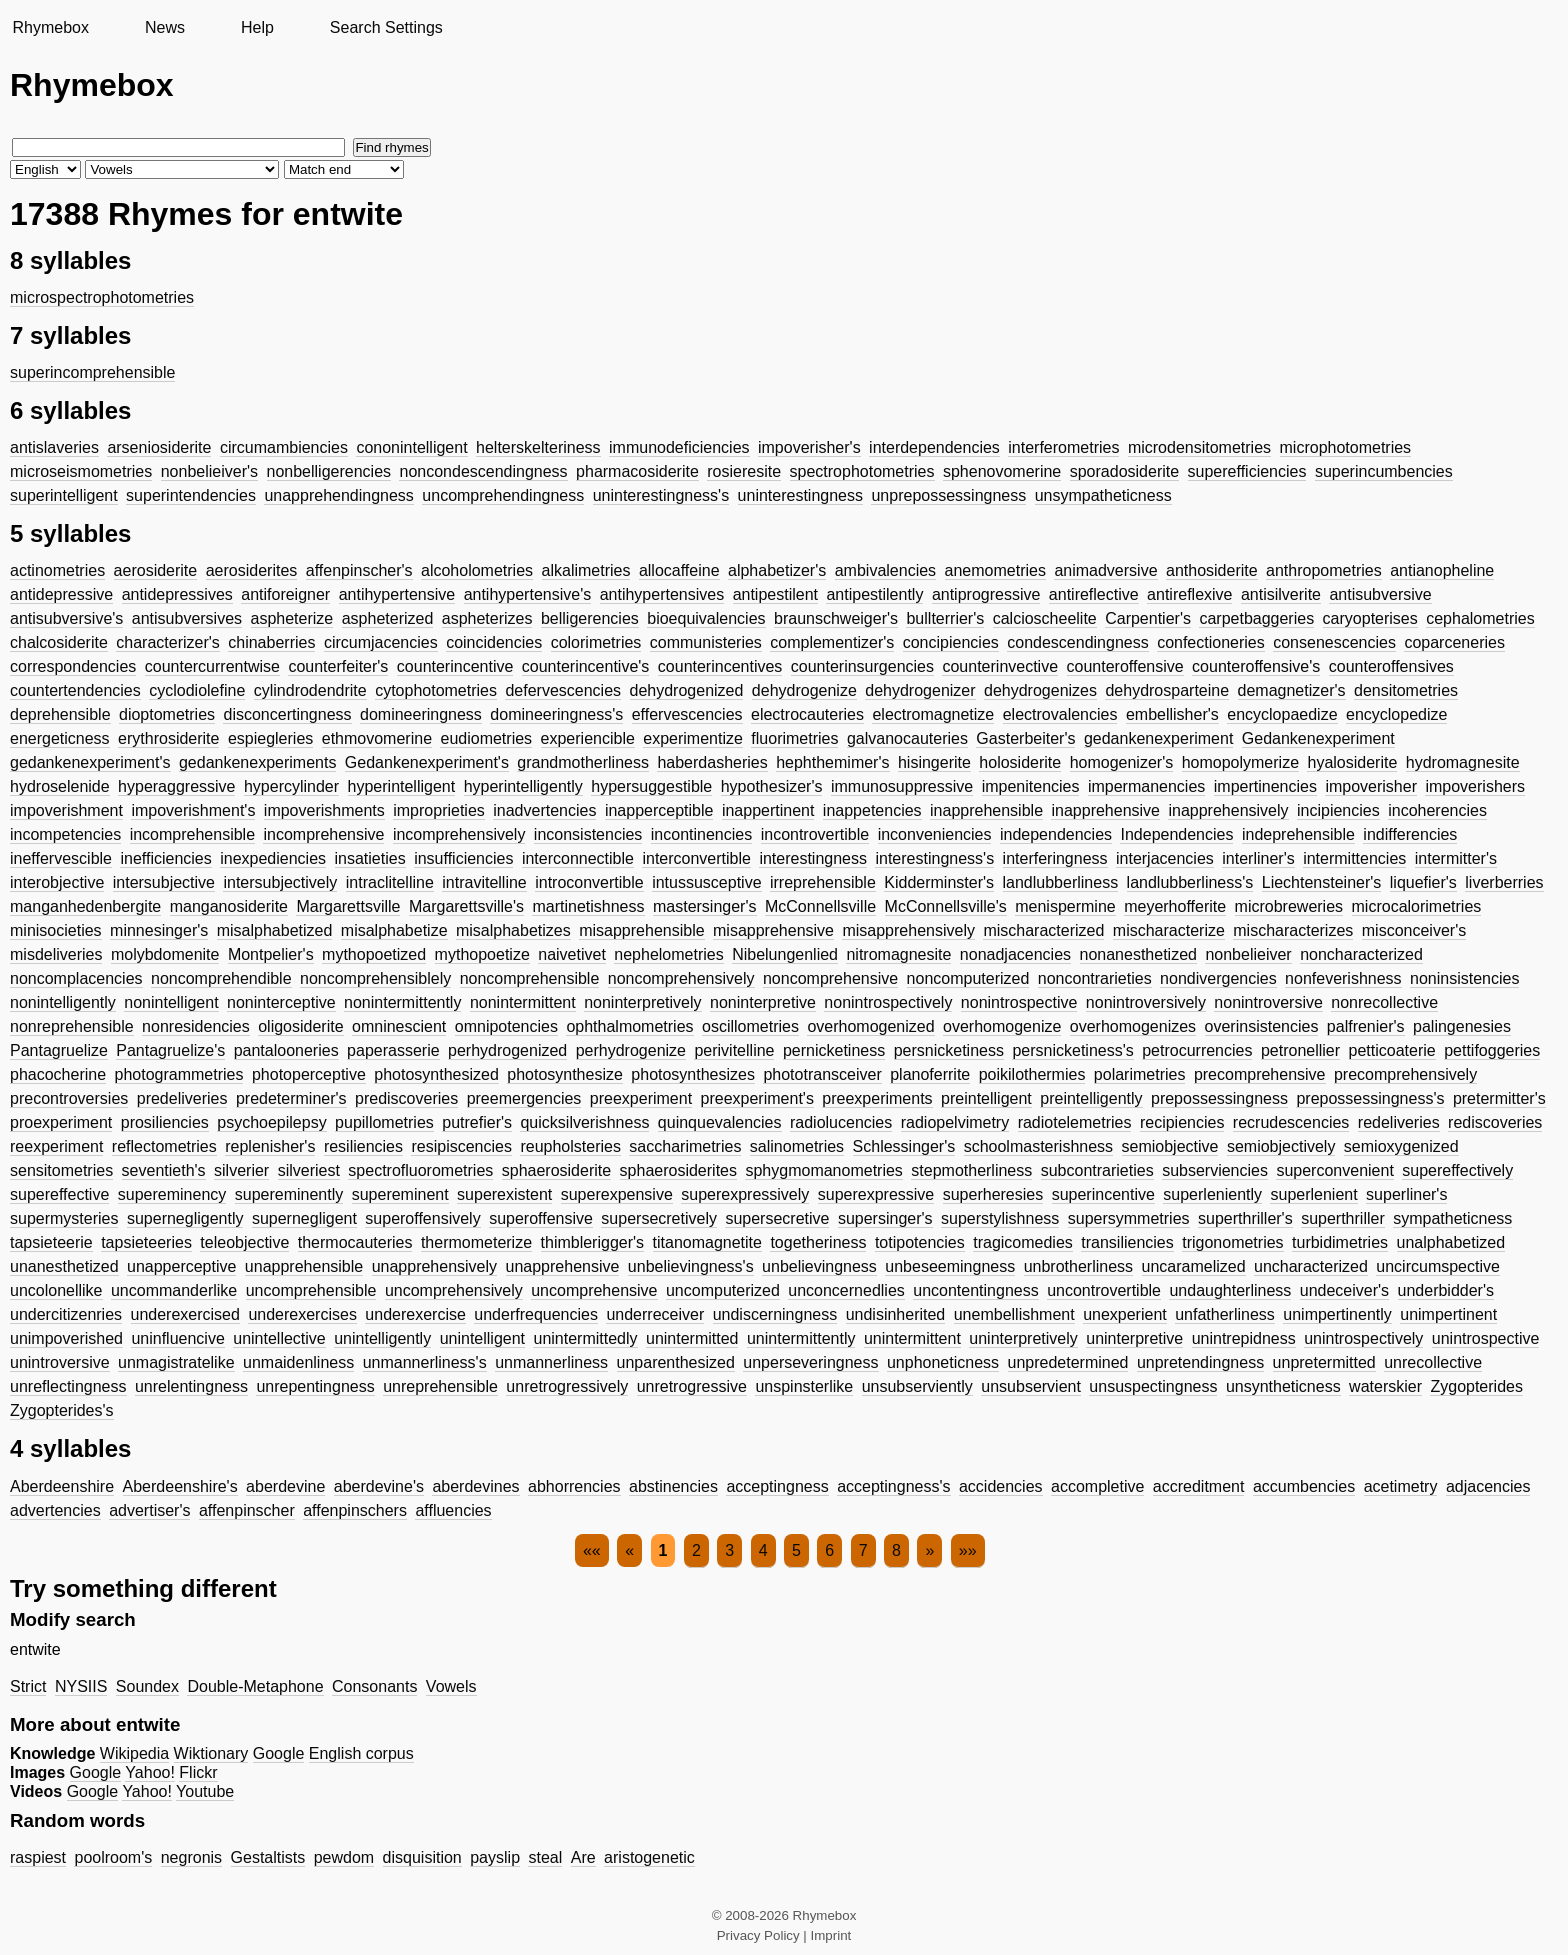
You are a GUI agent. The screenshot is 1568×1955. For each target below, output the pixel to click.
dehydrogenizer (920, 690)
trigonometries (1232, 1242)
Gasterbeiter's (1025, 738)
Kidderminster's (939, 882)
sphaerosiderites (678, 1170)
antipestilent (775, 594)
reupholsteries (570, 1146)
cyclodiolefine (197, 690)
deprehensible (60, 714)
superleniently (1212, 1194)
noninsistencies (1464, 978)
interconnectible (578, 858)
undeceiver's (1344, 1290)
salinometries (797, 1146)
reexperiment (56, 1146)
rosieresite (744, 471)
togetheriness (818, 1242)
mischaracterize (1169, 930)
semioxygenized (1401, 1146)
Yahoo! (150, 1772)
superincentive (1103, 1194)
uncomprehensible (311, 1290)
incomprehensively (459, 834)
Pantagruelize (59, 1050)
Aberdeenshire (62, 1486)
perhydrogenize (631, 1050)
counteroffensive (1125, 666)
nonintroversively (1146, 1002)
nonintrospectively (888, 1002)
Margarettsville (348, 906)
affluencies (453, 1510)
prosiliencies (165, 1122)
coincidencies (494, 642)
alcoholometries (477, 570)
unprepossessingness (948, 495)
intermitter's (1456, 858)
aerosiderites (252, 570)
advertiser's (149, 1510)
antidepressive (61, 594)
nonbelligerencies (329, 471)
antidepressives (177, 594)
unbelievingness (819, 1266)
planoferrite (930, 1074)
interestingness (813, 858)
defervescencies (563, 690)
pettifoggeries (1492, 1050)
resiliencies (363, 1146)
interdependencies (934, 447)
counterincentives (720, 666)
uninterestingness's (661, 495)
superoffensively (422, 1218)
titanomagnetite (707, 1242)
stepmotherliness (971, 1170)
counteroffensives (1391, 666)
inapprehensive (1105, 810)
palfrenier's (1366, 1026)
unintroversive (60, 1362)
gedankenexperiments (257, 762)
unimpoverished (66, 1338)
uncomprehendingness (503, 495)
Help (257, 27)
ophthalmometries (629, 1026)
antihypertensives (662, 594)
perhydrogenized (507, 1050)
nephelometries (668, 954)
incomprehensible (192, 834)
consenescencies (1334, 642)
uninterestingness (800, 495)
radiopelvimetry (955, 1122)
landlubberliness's (1190, 882)
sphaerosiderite (556, 1170)
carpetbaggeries (1256, 618)
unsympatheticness (1103, 495)
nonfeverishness (1343, 978)
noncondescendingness (483, 471)
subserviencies (1215, 1170)
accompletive (1097, 1486)
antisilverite (1281, 594)
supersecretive (777, 1218)
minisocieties (56, 930)
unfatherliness (1225, 1314)
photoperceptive (309, 1074)
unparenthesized (676, 1362)
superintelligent (64, 495)
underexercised (185, 1314)
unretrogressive (692, 1386)
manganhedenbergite (85, 906)
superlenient (1313, 1194)
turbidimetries (1340, 1242)
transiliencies (1127, 1242)
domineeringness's (556, 714)
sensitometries (61, 1170)
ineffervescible (61, 858)
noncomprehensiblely (375, 978)
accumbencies (1304, 1486)
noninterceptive (281, 1002)
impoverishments (324, 810)
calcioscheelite (1045, 618)
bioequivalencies (706, 618)
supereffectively (1457, 1170)
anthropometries (1324, 570)
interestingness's (934, 858)
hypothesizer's (772, 786)
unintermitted (692, 1338)
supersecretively (659, 1218)
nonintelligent (171, 1002)
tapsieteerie (51, 1242)
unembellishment (1014, 1314)
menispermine (1065, 906)
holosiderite (1020, 762)
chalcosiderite (59, 642)
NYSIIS (81, 1686)
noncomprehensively (681, 978)
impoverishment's (193, 810)
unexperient (1125, 1314)
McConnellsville (820, 906)
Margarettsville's (466, 906)
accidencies (1001, 1486)
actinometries (57, 570)
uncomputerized (723, 1290)
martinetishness (588, 906)
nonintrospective (1019, 1002)
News (165, 27)
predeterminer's (291, 1098)
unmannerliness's (425, 1362)
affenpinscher (247, 1510)
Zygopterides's (62, 1410)
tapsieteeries (146, 1242)
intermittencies (1354, 858)
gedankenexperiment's (90, 762)
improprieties (439, 810)
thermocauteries (355, 1242)
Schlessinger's (904, 1146)
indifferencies (1410, 834)
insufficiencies (463, 858)
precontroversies (69, 1098)
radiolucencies (841, 1122)
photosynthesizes (693, 1074)
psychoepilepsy (271, 1122)
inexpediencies (273, 858)
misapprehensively (908, 930)
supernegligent (304, 1218)
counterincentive (455, 666)
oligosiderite (300, 1026)
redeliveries (1399, 1122)
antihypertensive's (528, 594)
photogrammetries (179, 1074)
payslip (495, 1857)
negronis (191, 1857)
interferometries (1063, 447)
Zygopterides (1476, 1386)
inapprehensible (986, 810)
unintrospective (1486, 1338)
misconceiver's (1414, 930)
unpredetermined (1068, 1362)
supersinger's (885, 1218)
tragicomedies (1023, 1242)
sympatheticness (1452, 1218)
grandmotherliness (583, 762)
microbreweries (1289, 906)
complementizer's (832, 642)
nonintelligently (63, 1002)
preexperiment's (757, 1098)
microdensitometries (1199, 447)
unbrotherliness (1078, 1266)
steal (545, 1857)
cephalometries (1480, 618)
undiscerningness (775, 1314)
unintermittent (912, 1338)
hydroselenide (60, 786)
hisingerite (934, 762)
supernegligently (185, 1218)
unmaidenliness (298, 1362)
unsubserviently (917, 1386)
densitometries (1406, 690)
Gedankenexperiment (1318, 738)
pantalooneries (286, 1050)
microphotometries (1346, 447)
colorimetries (596, 642)
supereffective (59, 1194)
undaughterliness (1230, 1290)
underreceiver (655, 1314)
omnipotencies (506, 1026)
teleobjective (244, 1242)
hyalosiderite (1352, 762)
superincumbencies (1384, 471)
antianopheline (1442, 570)
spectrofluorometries (420, 1170)
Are (583, 1857)
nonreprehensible (72, 1026)
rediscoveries (1495, 1122)
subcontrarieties (1097, 1170)
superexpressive (876, 1194)
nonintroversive (1268, 1002)
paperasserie (393, 1050)
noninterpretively (642, 1002)
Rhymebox (50, 27)
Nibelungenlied (785, 954)
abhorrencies (574, 1486)
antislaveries (54, 447)
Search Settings (386, 27)
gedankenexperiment (1158, 738)
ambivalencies (885, 570)
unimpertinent (1448, 1314)
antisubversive (1380, 594)
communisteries (706, 642)
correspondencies (73, 666)
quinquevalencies (720, 1122)
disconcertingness (287, 714)
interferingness (1055, 858)
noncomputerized (968, 978)
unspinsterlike (804, 1386)
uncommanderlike (174, 1290)
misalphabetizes (513, 930)
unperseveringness (810, 1362)
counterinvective (1000, 666)
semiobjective (1170, 1146)
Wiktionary (211, 1753)
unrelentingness (191, 1386)
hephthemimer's (832, 762)
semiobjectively (1281, 1146)
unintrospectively (1363, 1338)
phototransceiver (822, 1074)
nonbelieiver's (209, 471)
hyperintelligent (402, 786)
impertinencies (1265, 786)
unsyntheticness (1283, 1386)
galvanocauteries (907, 738)
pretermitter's (1499, 1098)
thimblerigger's (593, 1242)
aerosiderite (156, 570)
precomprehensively (1405, 1074)
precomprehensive (1260, 1074)
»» (968, 1550)
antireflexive (1189, 594)
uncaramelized (1194, 1266)
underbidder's (1446, 1290)
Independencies (1176, 834)
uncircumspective (1438, 1266)
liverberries (1504, 882)
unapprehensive (563, 1266)
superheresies (993, 1194)
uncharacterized (1311, 1266)
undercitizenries (66, 1314)
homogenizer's (1122, 762)
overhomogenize (1002, 1026)
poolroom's (113, 1857)
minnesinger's (159, 930)
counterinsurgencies (862, 666)
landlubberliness (1061, 882)
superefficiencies (1247, 471)
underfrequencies (536, 1314)
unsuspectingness (1153, 1386)
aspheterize (292, 618)
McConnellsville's (946, 906)
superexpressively (745, 1194)
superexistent (504, 1194)
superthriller (1343, 1218)
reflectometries (164, 1146)
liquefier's (1423, 882)
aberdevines (475, 1486)
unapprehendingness (338, 495)
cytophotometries (436, 690)
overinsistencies (1262, 1026)
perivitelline (734, 1050)
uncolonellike (56, 1290)
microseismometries (81, 471)
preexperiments (877, 1098)
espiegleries (270, 738)
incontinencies (701, 834)
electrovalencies (1060, 714)
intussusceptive (706, 882)
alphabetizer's (777, 570)
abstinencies (673, 1486)
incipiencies (1338, 810)
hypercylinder (291, 786)
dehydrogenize (804, 690)
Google (279, 1753)
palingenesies (1462, 1026)
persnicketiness (949, 1050)
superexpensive (617, 1194)
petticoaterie (1392, 1050)
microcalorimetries (1417, 906)
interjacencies (1165, 858)
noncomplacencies (76, 978)
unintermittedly (585, 1338)
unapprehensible (304, 1266)
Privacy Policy (758, 1935)
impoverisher (1371, 786)
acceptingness (777, 1486)
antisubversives (187, 618)
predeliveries (182, 1098)
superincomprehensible (92, 372)
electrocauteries (807, 714)
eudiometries (486, 738)
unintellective (279, 1338)
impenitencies (1031, 786)
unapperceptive (181, 1266)
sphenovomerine (1002, 471)
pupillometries (384, 1122)
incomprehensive (323, 834)
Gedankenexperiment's (427, 762)
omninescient (399, 1026)
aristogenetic (649, 1857)
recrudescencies (1291, 1122)
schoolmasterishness (1038, 1146)
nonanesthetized (1138, 954)
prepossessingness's (1370, 1098)
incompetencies (65, 834)
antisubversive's (66, 618)
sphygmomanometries (823, 1170)
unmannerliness (551, 1362)
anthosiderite (1212, 570)
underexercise (415, 1314)
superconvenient (1334, 1170)
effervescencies (687, 714)
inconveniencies (935, 834)
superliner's (1406, 1194)
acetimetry (1401, 1486)
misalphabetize (394, 930)
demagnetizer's (1292, 690)
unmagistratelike (176, 1362)
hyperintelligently (523, 786)
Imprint (831, 1935)
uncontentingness (975, 1290)
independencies (1056, 834)
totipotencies (920, 1242)
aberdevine (285, 1486)
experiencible (588, 738)
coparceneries (1454, 642)
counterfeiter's (338, 666)
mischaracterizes (1293, 930)
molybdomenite (165, 954)
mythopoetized (374, 954)
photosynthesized (436, 1074)
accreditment (1199, 1486)
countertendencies (75, 690)
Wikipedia (134, 1753)
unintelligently (382, 1338)
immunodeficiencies (679, 447)
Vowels (451, 1686)
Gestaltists (268, 1857)
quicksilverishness (584, 1122)
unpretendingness (1200, 1362)
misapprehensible (641, 930)
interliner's (1258, 858)
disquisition (422, 1857)
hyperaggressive (176, 786)
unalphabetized (1451, 1242)
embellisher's (1172, 714)
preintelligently (1091, 1098)
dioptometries (167, 714)
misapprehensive (773, 930)
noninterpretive (763, 1002)
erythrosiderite (168, 738)
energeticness (60, 738)
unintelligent (482, 1338)
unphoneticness (943, 1362)
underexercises (302, 1314)
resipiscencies (461, 1146)
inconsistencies (588, 834)
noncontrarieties (1095, 978)
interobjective (57, 882)
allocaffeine (679, 570)
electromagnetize (933, 714)
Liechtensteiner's (1322, 882)
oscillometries (750, 1026)
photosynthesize (565, 1074)
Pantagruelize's (170, 1050)
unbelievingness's (691, 1266)
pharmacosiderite (637, 471)
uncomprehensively (454, 1290)
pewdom (344, 1857)
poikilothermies (1032, 1074)
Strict (28, 1686)
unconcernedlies (846, 1290)
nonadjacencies (1015, 954)
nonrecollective (1384, 1002)
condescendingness (1077, 642)
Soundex (147, 1686)
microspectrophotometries (102, 297)
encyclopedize (1396, 714)
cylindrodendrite (310, 690)
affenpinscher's (359, 570)
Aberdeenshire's (180, 1486)
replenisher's (270, 1146)
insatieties (370, 858)
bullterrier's (945, 618)
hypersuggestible (651, 786)
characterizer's (168, 642)
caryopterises (1370, 618)
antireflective (1094, 594)
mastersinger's (705, 906)
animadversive (1105, 570)
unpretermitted (1324, 1362)
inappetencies (872, 810)
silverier (241, 1170)
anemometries (995, 570)
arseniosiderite (159, 447)
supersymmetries (1129, 1218)
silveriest (309, 1170)
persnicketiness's (1072, 1050)
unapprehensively (434, 1266)
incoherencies (1437, 810)
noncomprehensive (830, 978)
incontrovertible (815, 834)
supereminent (400, 1194)
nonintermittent (523, 1002)
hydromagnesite (1463, 762)
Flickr (198, 1772)
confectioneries (1211, 642)
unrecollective (1433, 1362)
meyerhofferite (1175, 906)
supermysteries (64, 1218)
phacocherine (58, 1074)
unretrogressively (567, 1386)
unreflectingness (68, 1386)
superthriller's (1245, 1218)
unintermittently (801, 1338)
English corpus (361, 1753)
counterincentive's (586, 666)
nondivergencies (1218, 978)
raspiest (38, 1857)
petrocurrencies (1197, 1050)
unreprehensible (440, 1386)
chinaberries (271, 642)
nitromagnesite (898, 954)
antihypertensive (397, 594)
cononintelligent (411, 447)
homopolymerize (1240, 762)
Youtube (205, 1791)
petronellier (1300, 1050)
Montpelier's (271, 954)
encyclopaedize (1282, 714)
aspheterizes (487, 618)
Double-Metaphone (255, 1686)
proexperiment (61, 1122)
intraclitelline (390, 882)
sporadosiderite (1124, 471)
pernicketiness (834, 1050)
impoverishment (66, 810)
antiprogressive (986, 594)
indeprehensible (1298, 834)
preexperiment (641, 1098)
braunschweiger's (836, 618)
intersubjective (164, 882)
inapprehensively (1228, 810)
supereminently (289, 1194)
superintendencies (191, 495)
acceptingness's (893, 1486)
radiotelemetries (1075, 1122)
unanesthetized (64, 1266)
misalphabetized (275, 930)
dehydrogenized (687, 690)
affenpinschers (355, 1510)
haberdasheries (712, 762)
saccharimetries (685, 1146)
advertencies (55, 1510)
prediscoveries (406, 1098)
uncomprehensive (594, 1290)
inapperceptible (659, 810)
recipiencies (1182, 1122)
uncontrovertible (1104, 1290)
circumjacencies (381, 642)
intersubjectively (280, 882)
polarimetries (1140, 1074)
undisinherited (896, 1314)
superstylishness (1000, 1218)
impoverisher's (809, 447)
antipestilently (874, 594)
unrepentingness (315, 1386)
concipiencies (951, 642)
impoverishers (1475, 786)
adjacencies (1488, 1486)
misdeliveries (56, 954)
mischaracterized (1043, 930)
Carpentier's (1148, 618)
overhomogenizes (1133, 1026)
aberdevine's (379, 1486)
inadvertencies (544, 810)
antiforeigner (285, 594)
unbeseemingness (950, 1266)
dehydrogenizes (1040, 690)
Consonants (374, 1686)
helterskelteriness (538, 447)
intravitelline (484, 882)
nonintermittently (402, 1002)
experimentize (693, 738)
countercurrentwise (212, 666)
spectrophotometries (862, 471)
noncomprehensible (530, 978)
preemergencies (524, 1098)
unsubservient (1031, 1386)
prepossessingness (1219, 1098)
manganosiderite (229, 906)
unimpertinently (1337, 1314)
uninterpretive (1134, 1338)
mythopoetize (482, 954)
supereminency (172, 1194)
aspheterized (388, 618)
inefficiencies (165, 858)
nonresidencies (196, 1026)
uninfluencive (177, 1338)
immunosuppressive (902, 786)
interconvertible (696, 858)
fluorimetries (794, 738)
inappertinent (768, 810)
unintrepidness (1244, 1338)
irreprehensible (823, 882)
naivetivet (572, 954)
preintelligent (986, 1098)
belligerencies (590, 618)
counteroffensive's (1256, 666)
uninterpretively (1023, 1338)
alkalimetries (586, 570)
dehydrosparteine (1167, 690)
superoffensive (541, 1218)
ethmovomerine (377, 738)
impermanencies (1146, 786)
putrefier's (477, 1122)
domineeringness (421, 714)
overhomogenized (870, 1026)
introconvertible (589, 882)
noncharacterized (1361, 954)
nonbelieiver (1248, 954)
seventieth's (164, 1170)
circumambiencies (284, 447)
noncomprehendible (221, 978)
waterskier (1385, 1386)
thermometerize (476, 1242)
